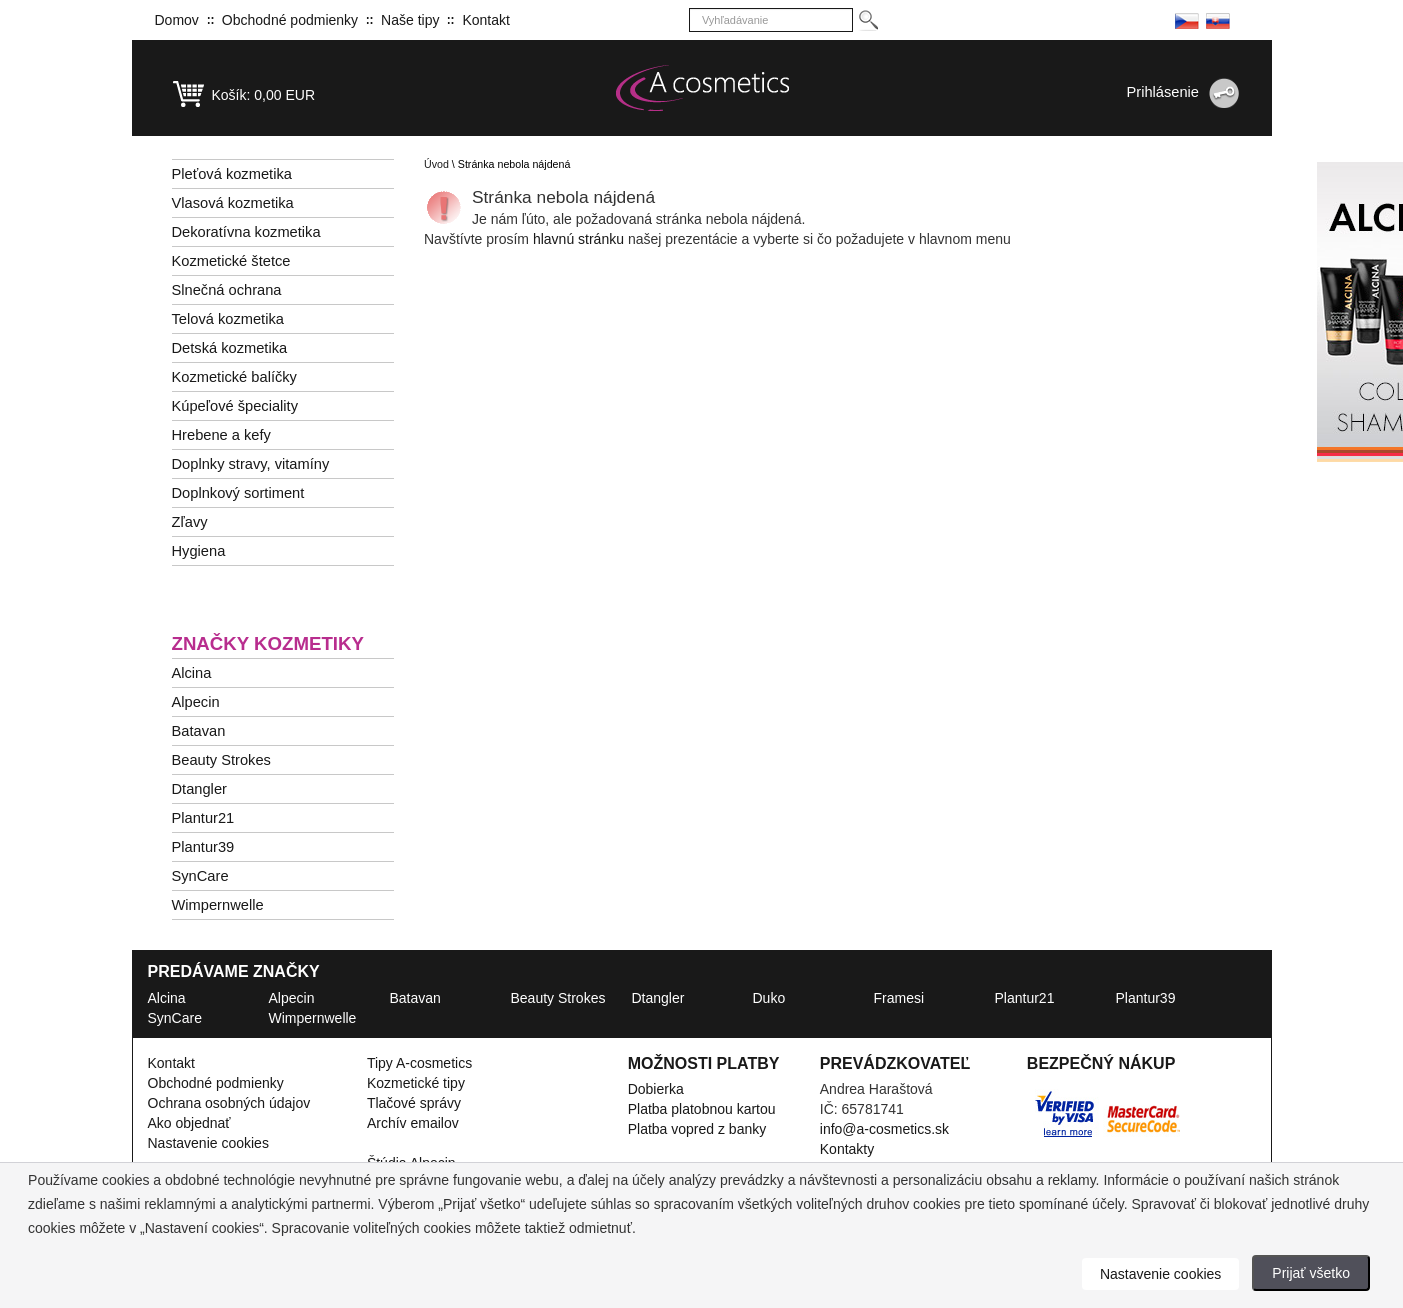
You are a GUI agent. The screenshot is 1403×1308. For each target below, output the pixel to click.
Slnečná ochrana (227, 290)
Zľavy (190, 522)
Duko (769, 998)
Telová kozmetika (228, 319)
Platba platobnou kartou (702, 1109)
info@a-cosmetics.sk (884, 1129)
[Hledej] (867, 20)
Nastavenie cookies (208, 1143)
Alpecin (196, 702)
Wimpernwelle (218, 905)
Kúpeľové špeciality (235, 406)
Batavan (199, 731)
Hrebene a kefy (221, 435)
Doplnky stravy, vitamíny (251, 464)
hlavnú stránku (580, 239)
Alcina (192, 673)
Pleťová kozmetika (232, 174)
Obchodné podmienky (290, 20)
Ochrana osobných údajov (229, 1103)
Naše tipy (410, 20)
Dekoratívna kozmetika (246, 232)
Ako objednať (189, 1123)
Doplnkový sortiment (238, 493)
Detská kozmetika (230, 348)
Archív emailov (413, 1123)
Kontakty (847, 1149)
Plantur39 (203, 847)
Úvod (436, 164)
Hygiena (199, 551)
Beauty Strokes (221, 760)
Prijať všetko (1311, 1273)
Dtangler (199, 789)
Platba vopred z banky (697, 1129)
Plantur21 (203, 818)
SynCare (200, 876)
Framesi (899, 998)
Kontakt (485, 20)
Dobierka (656, 1089)
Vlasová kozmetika (233, 203)
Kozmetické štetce (231, 261)
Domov (177, 20)
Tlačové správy (414, 1103)
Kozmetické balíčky (234, 377)
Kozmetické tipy (416, 1083)
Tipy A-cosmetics (419, 1063)
